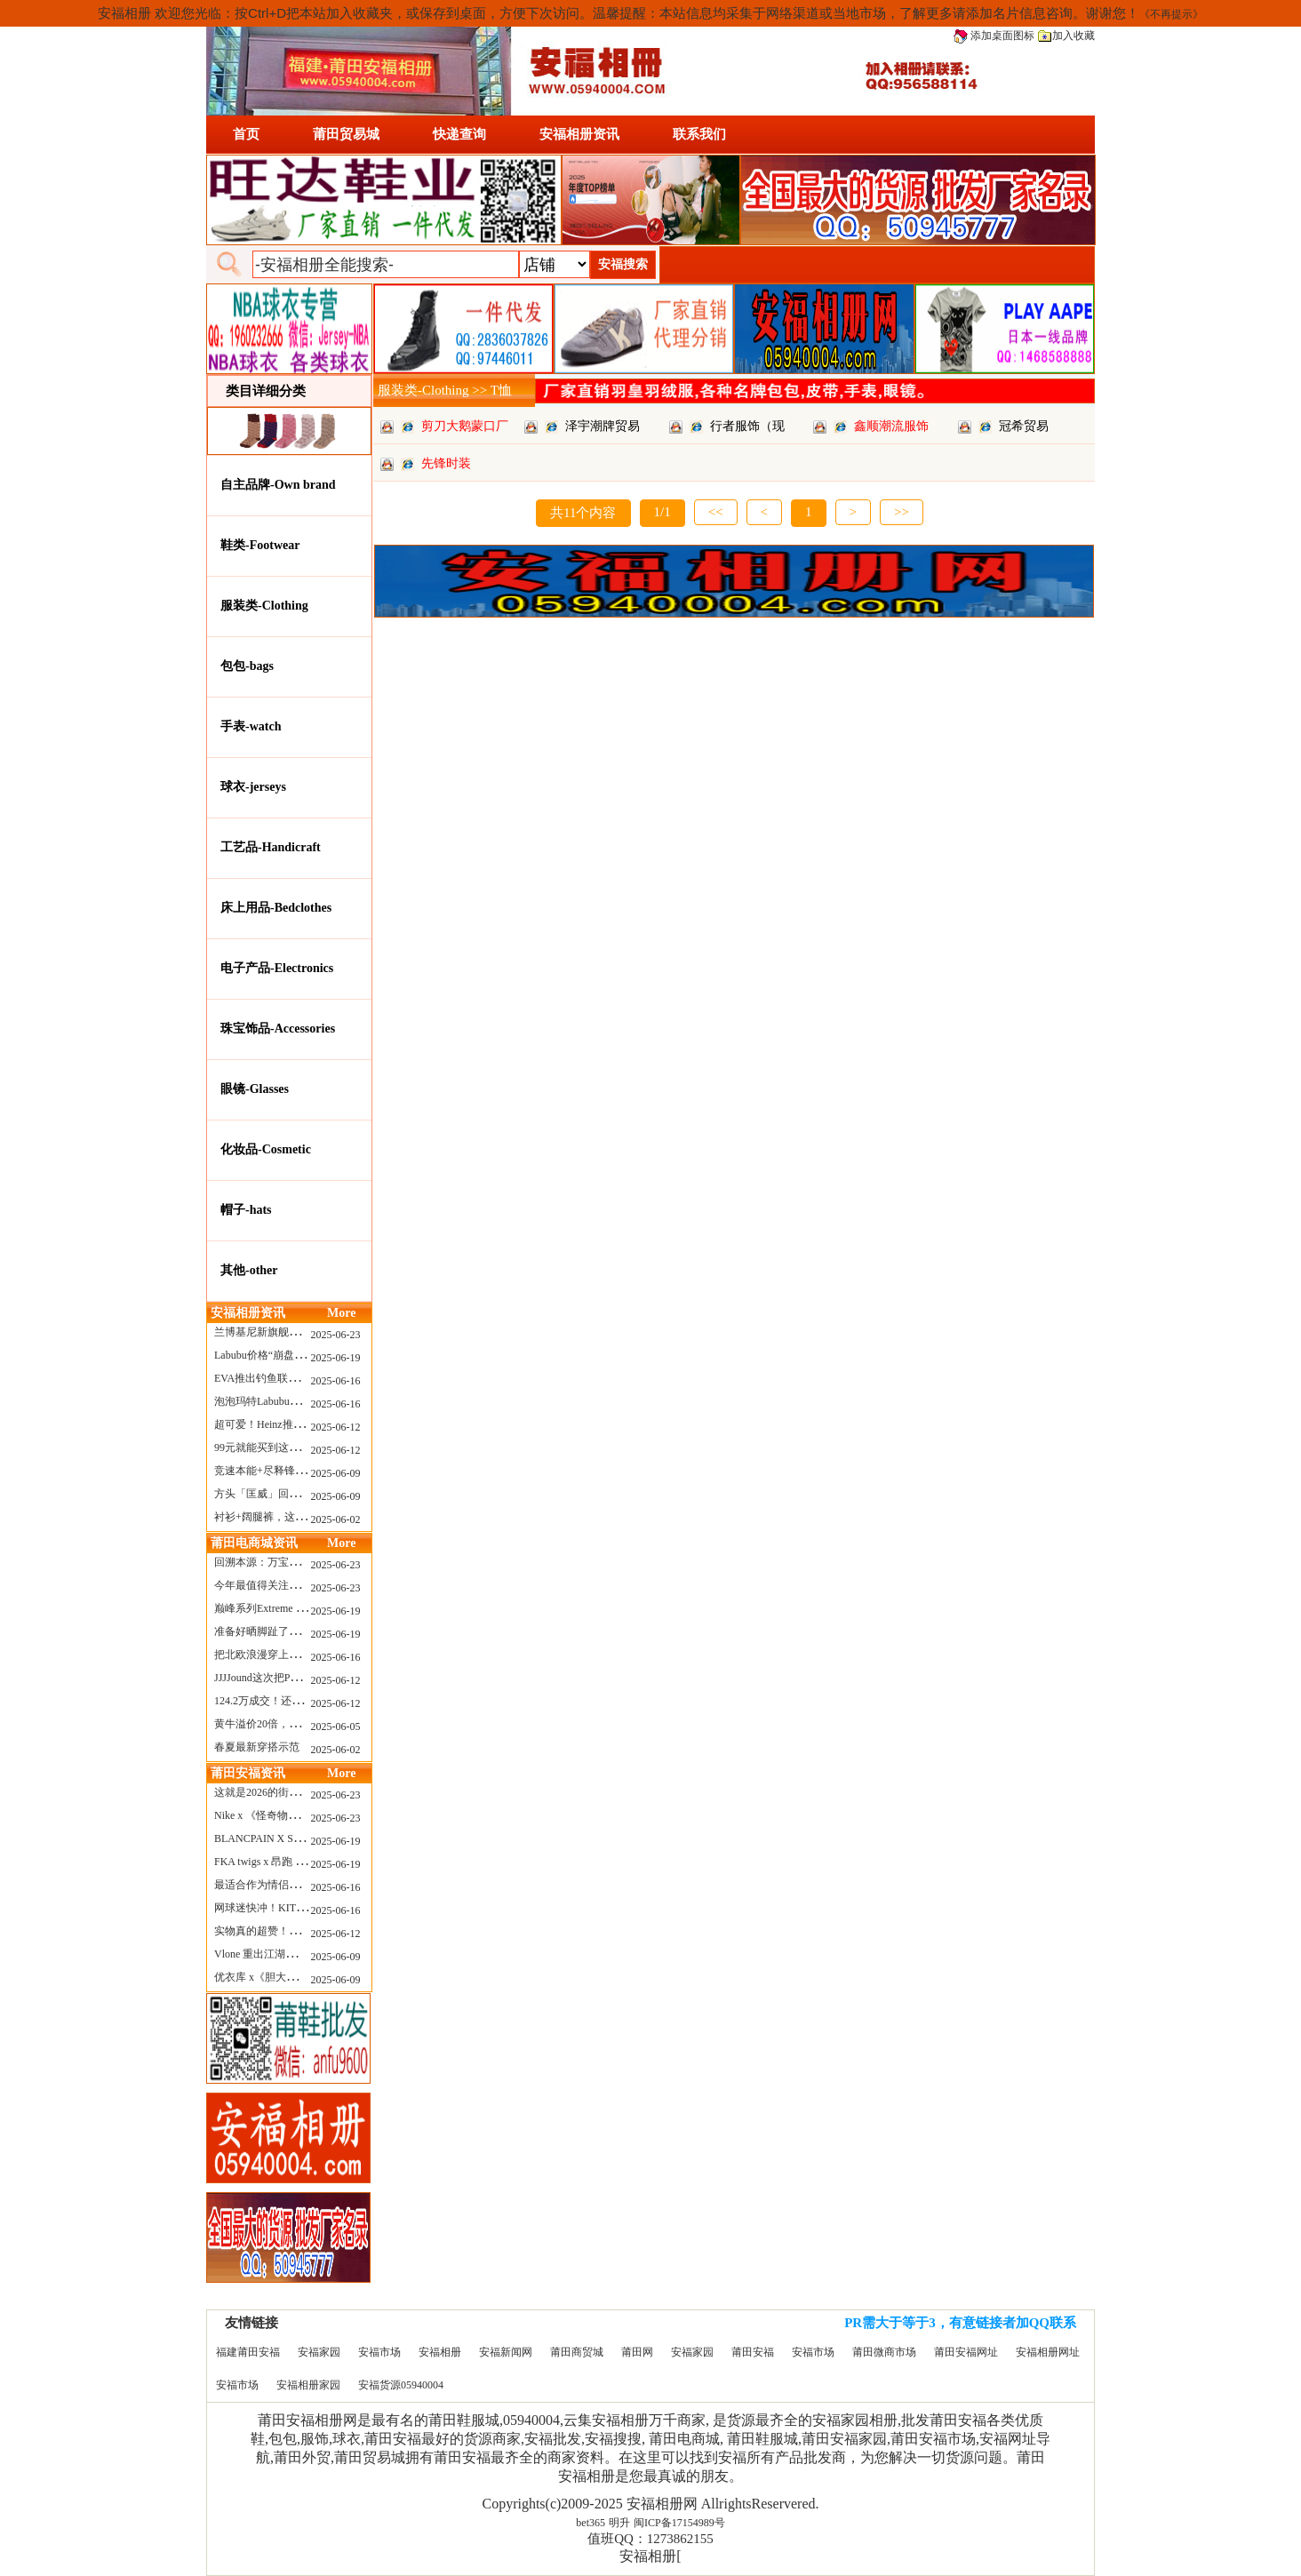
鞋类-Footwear (259, 545)
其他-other (249, 1270)
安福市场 (379, 2352)
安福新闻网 (505, 2352)
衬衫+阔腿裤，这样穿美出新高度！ (297, 1517)
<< (715, 512)
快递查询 (459, 134)
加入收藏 (1066, 35)
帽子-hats (246, 1209)
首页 (246, 134)
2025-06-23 (336, 1334)
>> (901, 512)
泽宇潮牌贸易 (602, 426)
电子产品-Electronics (276, 968)
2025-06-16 (336, 1381)
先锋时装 (446, 463)
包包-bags (247, 666)
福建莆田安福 (248, 2352)
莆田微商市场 (884, 2352)
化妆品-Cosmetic (265, 1149)
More (341, 1313)
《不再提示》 (1171, 14)
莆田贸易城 (346, 134)
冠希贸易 (1024, 426)
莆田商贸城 (576, 2352)
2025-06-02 (336, 1519)
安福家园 (319, 2352)
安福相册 (440, 2352)
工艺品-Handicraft (270, 847)
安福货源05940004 (400, 2385)
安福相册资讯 (579, 134)
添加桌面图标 (994, 35)
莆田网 (637, 2352)
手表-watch (250, 726)
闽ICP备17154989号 (679, 2522)
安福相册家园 (308, 2385)
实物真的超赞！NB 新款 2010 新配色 (300, 1931)
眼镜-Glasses (254, 1089)
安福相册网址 (1048, 2352)
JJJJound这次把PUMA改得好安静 (291, 1677)
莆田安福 (752, 2352)
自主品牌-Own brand (278, 484)
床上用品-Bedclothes (275, 907)
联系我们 (699, 134)
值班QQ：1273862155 (650, 2539)
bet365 (590, 2522)
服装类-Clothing (264, 605)
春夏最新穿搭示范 (256, 1747)
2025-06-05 (336, 1726)
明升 (619, 2522)
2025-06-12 (336, 1427)
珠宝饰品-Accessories (277, 1028)
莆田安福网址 (966, 2352)
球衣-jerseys (253, 787)
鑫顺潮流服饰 (891, 426)
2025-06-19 (336, 1358)
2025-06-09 (336, 1473)
